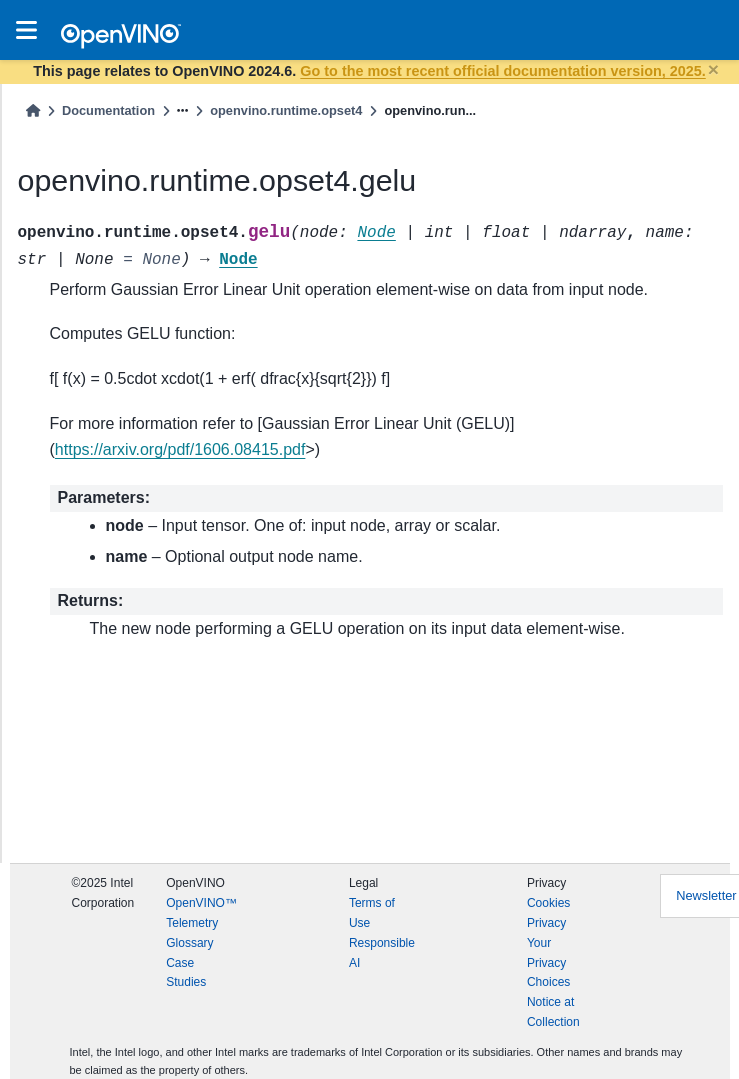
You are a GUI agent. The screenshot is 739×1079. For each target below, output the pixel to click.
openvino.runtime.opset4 (286, 110)
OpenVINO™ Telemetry (201, 913)
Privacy (546, 923)
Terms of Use (372, 913)
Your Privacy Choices (548, 963)
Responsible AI (382, 953)
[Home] (33, 110)
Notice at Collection (553, 1012)
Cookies (548, 903)
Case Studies (186, 973)
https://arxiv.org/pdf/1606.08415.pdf (180, 449)
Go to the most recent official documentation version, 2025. (502, 71)
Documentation (108, 110)
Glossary (189, 943)
